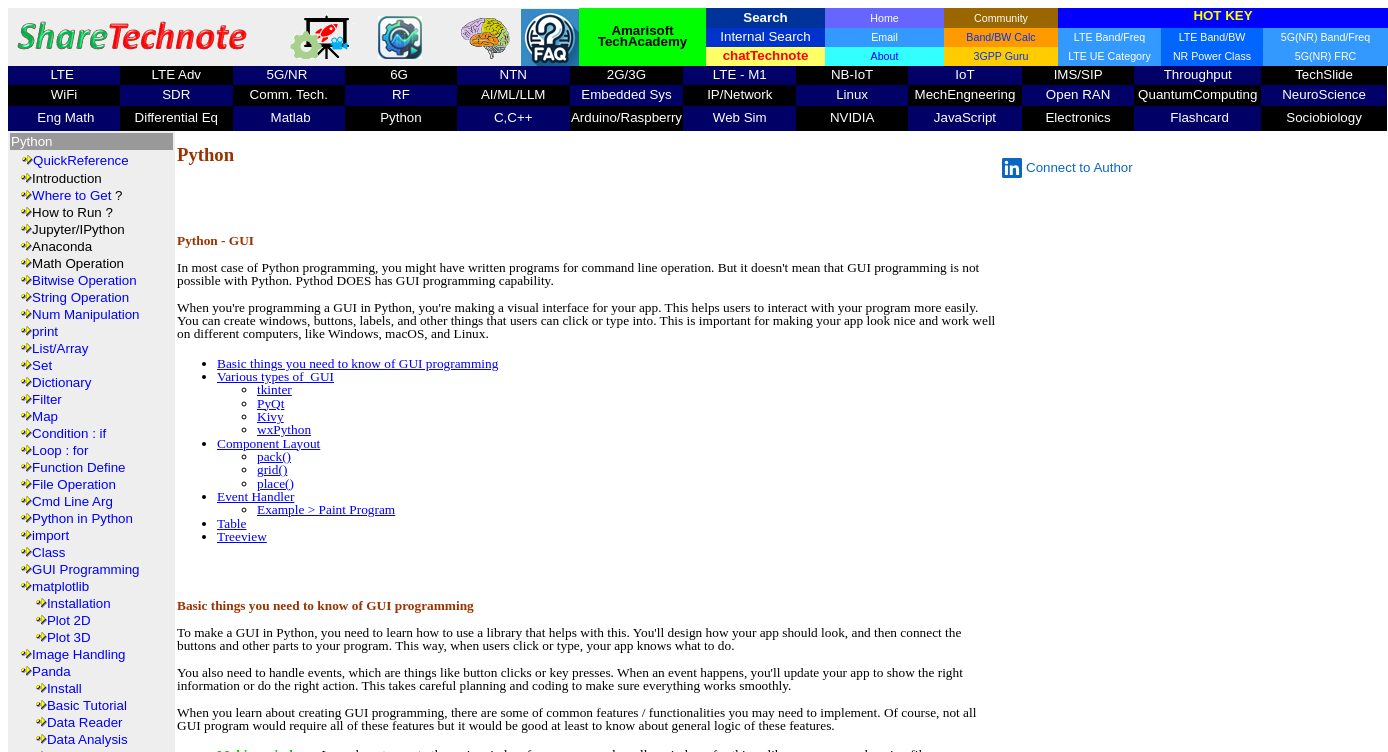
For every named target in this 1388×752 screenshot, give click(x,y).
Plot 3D (69, 637)
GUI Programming (85, 569)
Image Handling (78, 654)
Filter (47, 399)
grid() (272, 469)
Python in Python (82, 518)
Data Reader (85, 722)
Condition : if (69, 433)
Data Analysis (87, 739)
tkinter (274, 389)
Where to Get (71, 195)
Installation (79, 603)
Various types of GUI (275, 376)
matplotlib (60, 586)
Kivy (270, 416)
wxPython (284, 429)
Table (231, 523)
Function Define (78, 467)
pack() (274, 456)
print (45, 331)
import (50, 535)
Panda (51, 671)
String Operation (80, 297)
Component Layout (268, 443)
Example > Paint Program (326, 509)
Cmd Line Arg (72, 501)
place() (275, 483)
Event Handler (255, 496)
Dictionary (61, 382)
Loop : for (60, 450)
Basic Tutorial (87, 705)
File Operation (74, 484)
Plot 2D (69, 620)
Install (64, 688)
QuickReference (81, 160)
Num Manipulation (85, 314)
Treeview (242, 536)
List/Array (60, 348)
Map (45, 416)
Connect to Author (1067, 168)
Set (42, 365)
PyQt (270, 403)
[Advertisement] (591, 193)
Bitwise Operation (84, 280)
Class (48, 552)
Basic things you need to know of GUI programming (357, 363)
